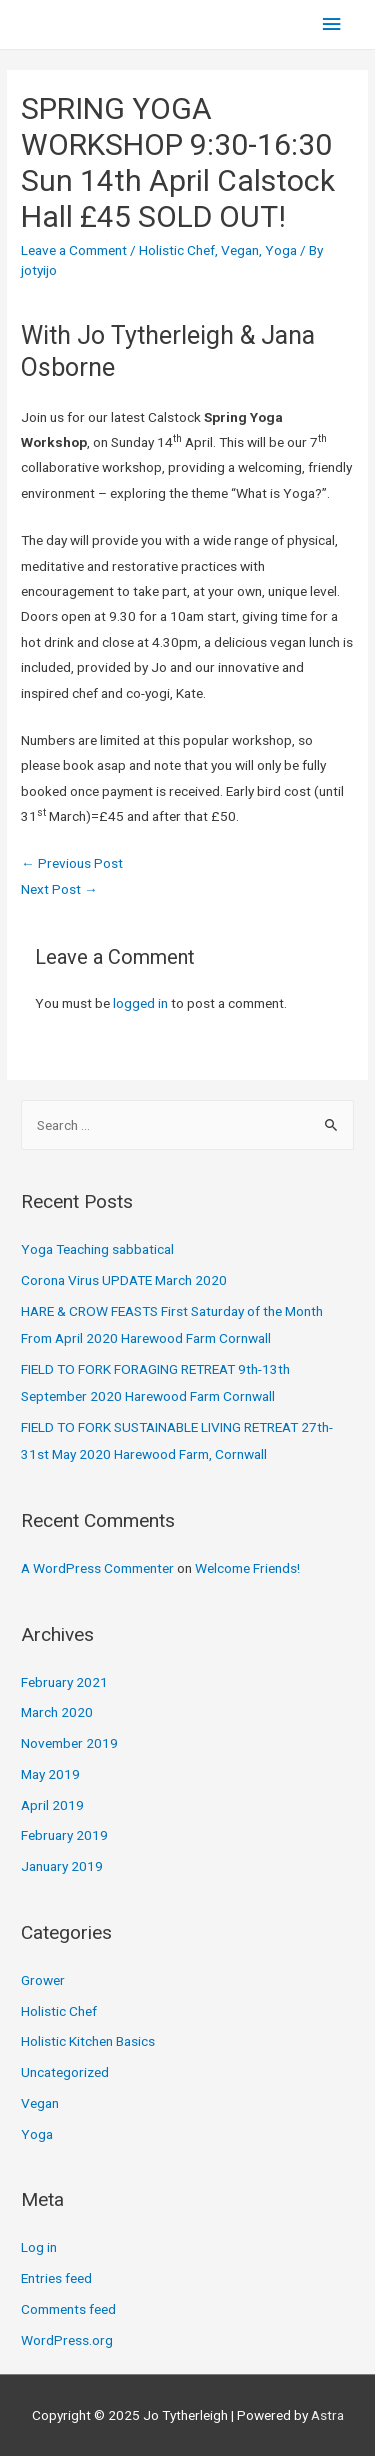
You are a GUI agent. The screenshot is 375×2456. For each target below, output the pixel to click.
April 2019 (52, 1805)
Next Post (59, 889)
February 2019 (64, 1835)
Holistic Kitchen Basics (88, 2041)
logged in (140, 1003)
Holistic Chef (177, 250)
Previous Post (72, 863)
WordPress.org (67, 2340)
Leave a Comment (74, 250)
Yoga (281, 250)
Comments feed (68, 2309)
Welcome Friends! (247, 1568)
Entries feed (56, 2278)
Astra (327, 2415)
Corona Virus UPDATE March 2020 (124, 1280)
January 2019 (62, 1866)
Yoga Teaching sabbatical (97, 1249)
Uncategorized (65, 2072)
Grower (43, 1980)
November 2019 (69, 1743)
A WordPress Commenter (97, 1568)
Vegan (240, 250)
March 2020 (57, 1712)
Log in (39, 2247)
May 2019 (50, 1774)
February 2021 (64, 1682)
